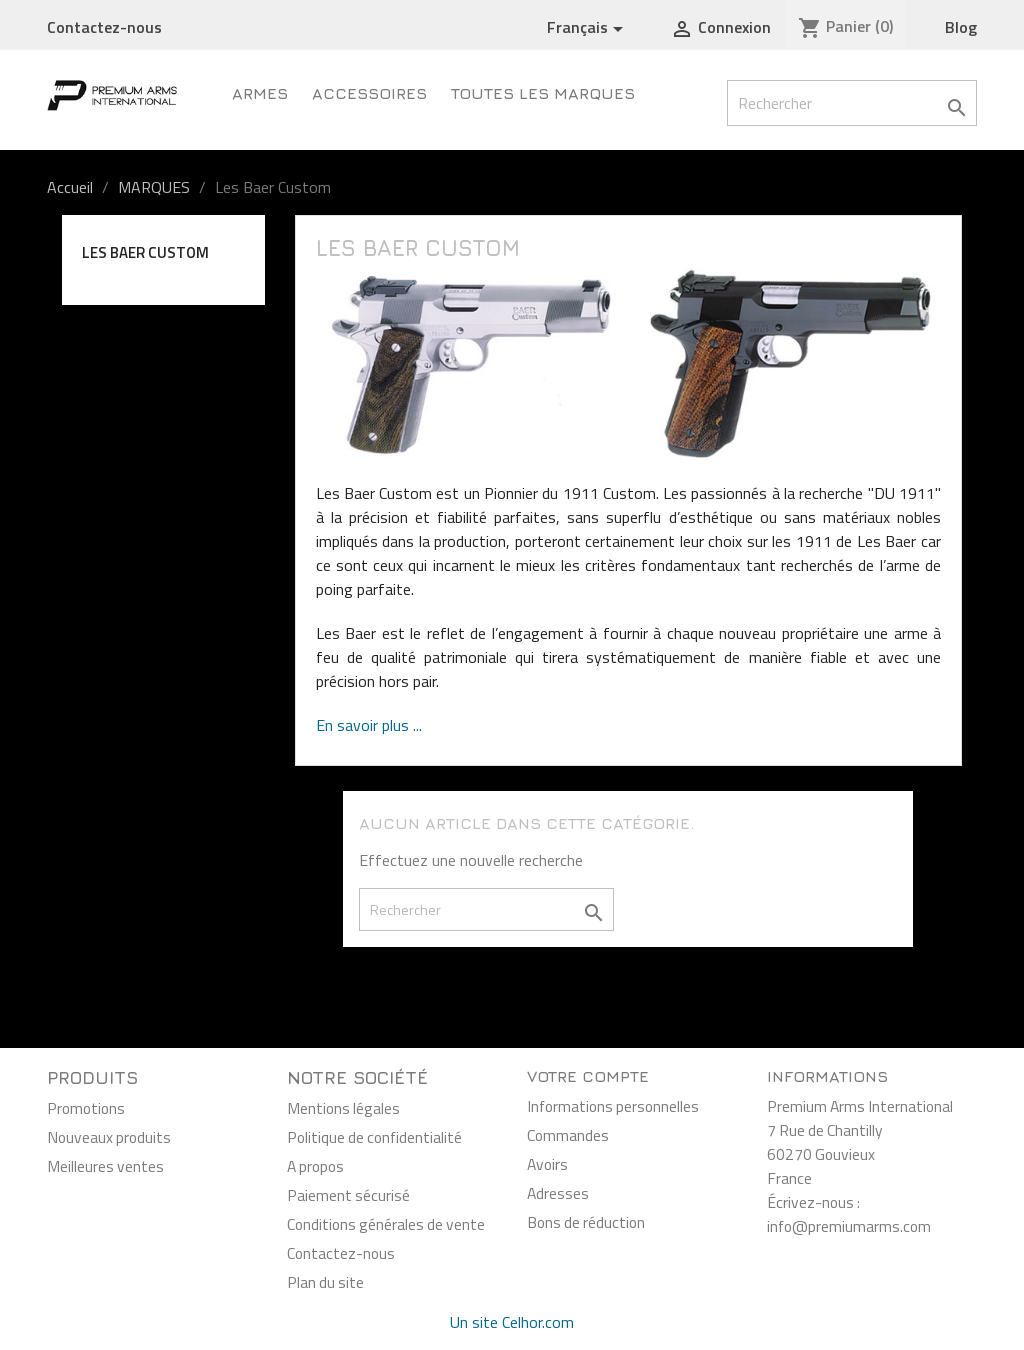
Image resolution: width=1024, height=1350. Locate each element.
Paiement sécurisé (348, 1195)
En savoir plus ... (369, 725)
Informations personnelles (613, 1106)
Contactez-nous (104, 27)
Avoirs (547, 1164)
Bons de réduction (586, 1222)
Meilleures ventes (105, 1166)
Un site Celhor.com (512, 1322)
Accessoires (369, 93)
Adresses (558, 1193)
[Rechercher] (852, 103)
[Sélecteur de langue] (588, 28)
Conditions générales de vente (386, 1224)
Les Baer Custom (145, 252)
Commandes (568, 1135)
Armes (260, 93)
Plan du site (325, 1282)
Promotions (86, 1108)
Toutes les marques (543, 93)
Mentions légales (343, 1108)
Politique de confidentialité (374, 1137)
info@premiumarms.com (849, 1226)
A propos (315, 1166)
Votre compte (588, 1076)
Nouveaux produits (109, 1137)
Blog (961, 27)
